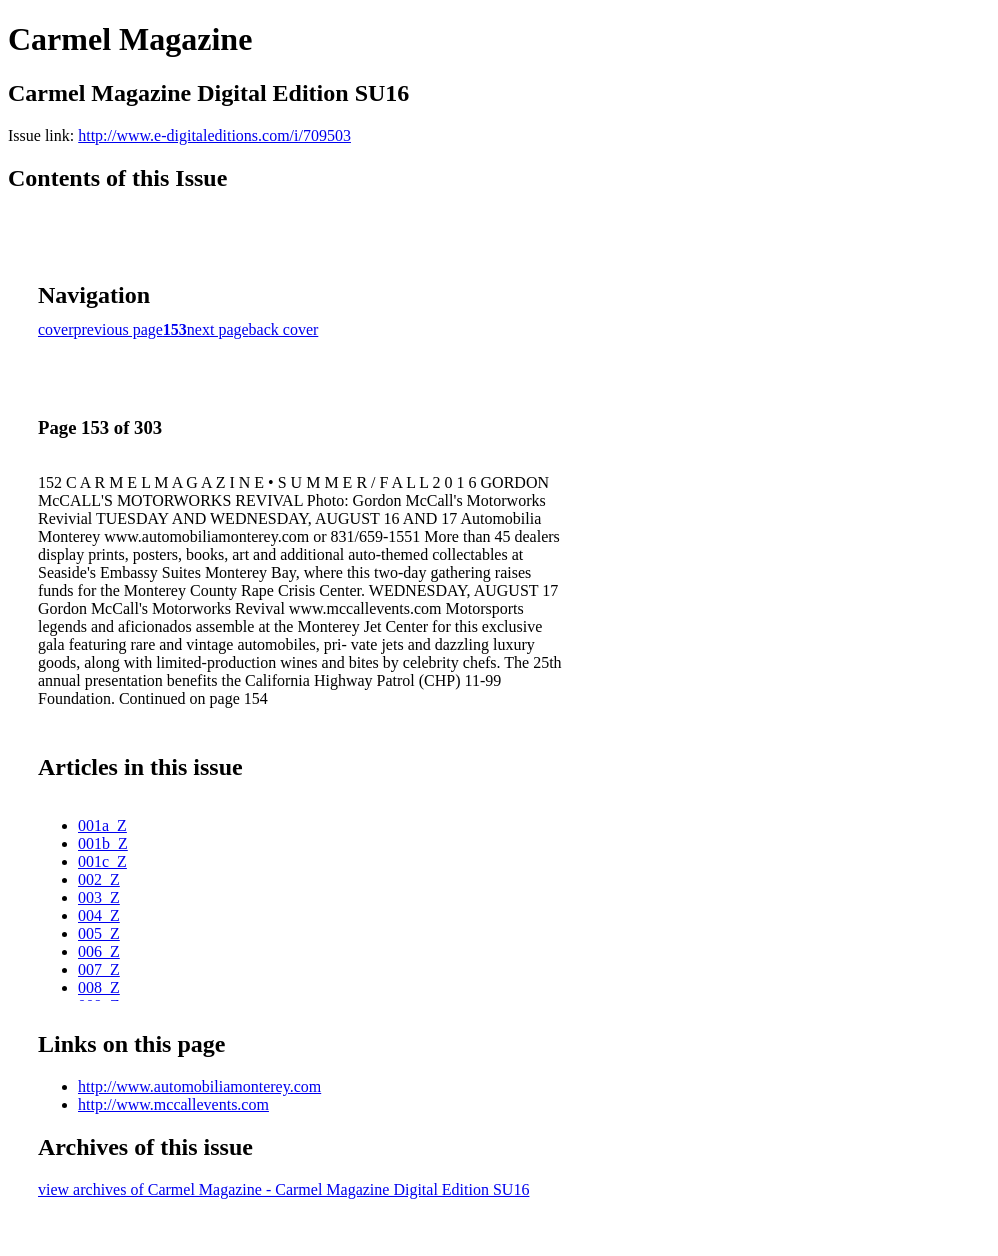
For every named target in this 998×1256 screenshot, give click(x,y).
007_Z (99, 969)
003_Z (99, 897)
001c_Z (102, 861)
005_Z (99, 933)
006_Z (99, 951)
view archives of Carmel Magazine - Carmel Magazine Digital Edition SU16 (283, 1189)
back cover (284, 329)
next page (218, 329)
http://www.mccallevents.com (173, 1104)
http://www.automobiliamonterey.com (199, 1086)
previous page (118, 329)
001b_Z (103, 843)
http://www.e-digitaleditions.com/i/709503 (214, 135)
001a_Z (102, 825)
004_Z (99, 915)
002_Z (99, 879)
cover (56, 329)
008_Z (99, 987)
